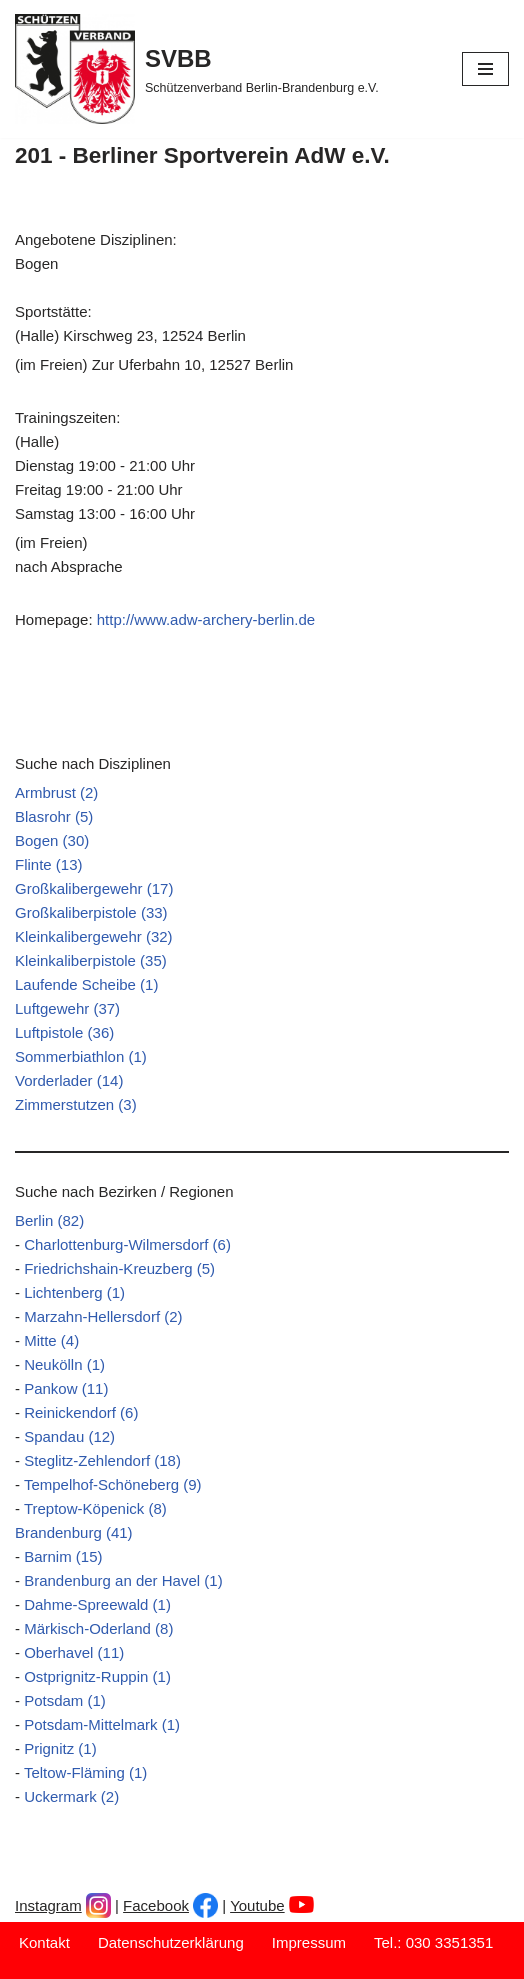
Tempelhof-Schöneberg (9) (113, 1484)
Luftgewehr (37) (67, 1008)
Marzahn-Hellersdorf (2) (103, 1316)
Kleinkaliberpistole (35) (91, 960)
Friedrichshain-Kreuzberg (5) (119, 1268)
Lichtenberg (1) (74, 1292)
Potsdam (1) (65, 1700)
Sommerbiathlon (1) (81, 1056)
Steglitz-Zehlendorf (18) (102, 1460)
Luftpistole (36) (64, 1032)
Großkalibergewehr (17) (94, 888)
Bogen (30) (52, 840)
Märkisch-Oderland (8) (98, 1628)
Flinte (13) (49, 864)
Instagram (48, 1905)
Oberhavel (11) (74, 1652)
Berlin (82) (49, 1220)
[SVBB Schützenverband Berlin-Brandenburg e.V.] (197, 69)
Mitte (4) (51, 1340)
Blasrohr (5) (54, 816)
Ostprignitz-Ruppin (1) (97, 1676)
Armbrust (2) (56, 792)
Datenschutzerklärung (171, 1942)
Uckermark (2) (71, 1796)
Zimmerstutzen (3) (76, 1104)
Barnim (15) (63, 1556)
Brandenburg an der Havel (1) (123, 1580)
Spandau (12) (69, 1436)
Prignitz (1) (60, 1748)
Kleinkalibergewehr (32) (94, 936)
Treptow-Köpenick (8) (95, 1508)
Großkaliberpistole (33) (91, 912)
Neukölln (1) (64, 1364)
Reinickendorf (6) (81, 1412)
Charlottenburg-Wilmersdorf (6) (127, 1244)
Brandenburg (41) (74, 1532)
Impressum (309, 1942)
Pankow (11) (66, 1388)
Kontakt (44, 1942)
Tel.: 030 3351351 (433, 1942)
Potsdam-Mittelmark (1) (102, 1724)
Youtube (257, 1905)
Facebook (156, 1905)
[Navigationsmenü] (485, 69)
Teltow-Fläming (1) (85, 1772)
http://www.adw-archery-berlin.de (206, 619)
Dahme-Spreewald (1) (97, 1604)
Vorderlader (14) (69, 1080)
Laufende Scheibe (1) (86, 984)
